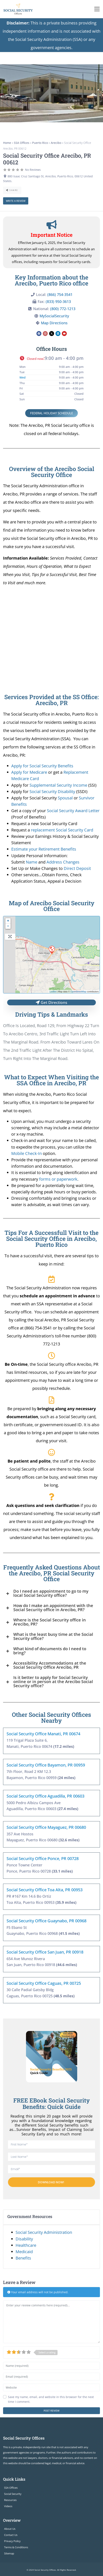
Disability (24, 2239)
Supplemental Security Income (58, 785)
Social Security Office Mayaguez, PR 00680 (46, 1827)
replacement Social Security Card (62, 830)
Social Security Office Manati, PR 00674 (43, 1734)
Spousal (65, 798)
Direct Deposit (78, 868)
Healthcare (26, 2245)
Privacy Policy (12, 2541)
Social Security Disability (52, 791)
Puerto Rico (40, 143)
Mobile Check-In (26, 1153)
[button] (51, 358)
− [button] (8, 926)
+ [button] (8, 920)
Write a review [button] (15, 201)
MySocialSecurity (54, 315)
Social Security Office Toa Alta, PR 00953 (45, 1889)
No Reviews (33, 170)
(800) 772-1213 (62, 308)
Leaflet (53, 991)
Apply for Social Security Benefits (42, 766)
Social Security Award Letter (73, 810)
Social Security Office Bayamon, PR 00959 (46, 1765)
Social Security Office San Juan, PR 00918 (45, 1952)
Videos (8, 2506)
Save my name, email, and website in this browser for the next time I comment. (51, 2399)
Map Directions (54, 322)
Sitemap (9, 2553)
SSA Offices (21, 143)
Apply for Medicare (29, 772)
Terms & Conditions (16, 2547)
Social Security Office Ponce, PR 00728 (43, 1858)
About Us (9, 2529)
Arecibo (56, 143)
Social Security (13, 2494)
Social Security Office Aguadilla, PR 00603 (45, 1796)
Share (12, 190)
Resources (10, 2500)
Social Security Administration (44, 2232)
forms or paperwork (58, 1179)
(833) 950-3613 (58, 301)
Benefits (23, 2258)
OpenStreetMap (78, 991)
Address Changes (62, 862)
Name (31, 862)
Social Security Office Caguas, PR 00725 (44, 1983)
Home (7, 143)
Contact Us (10, 2535)
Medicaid (24, 2251)
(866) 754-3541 (59, 294)
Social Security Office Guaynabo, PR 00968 (46, 1921)
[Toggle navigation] (97, 9)
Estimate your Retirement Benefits (43, 849)
